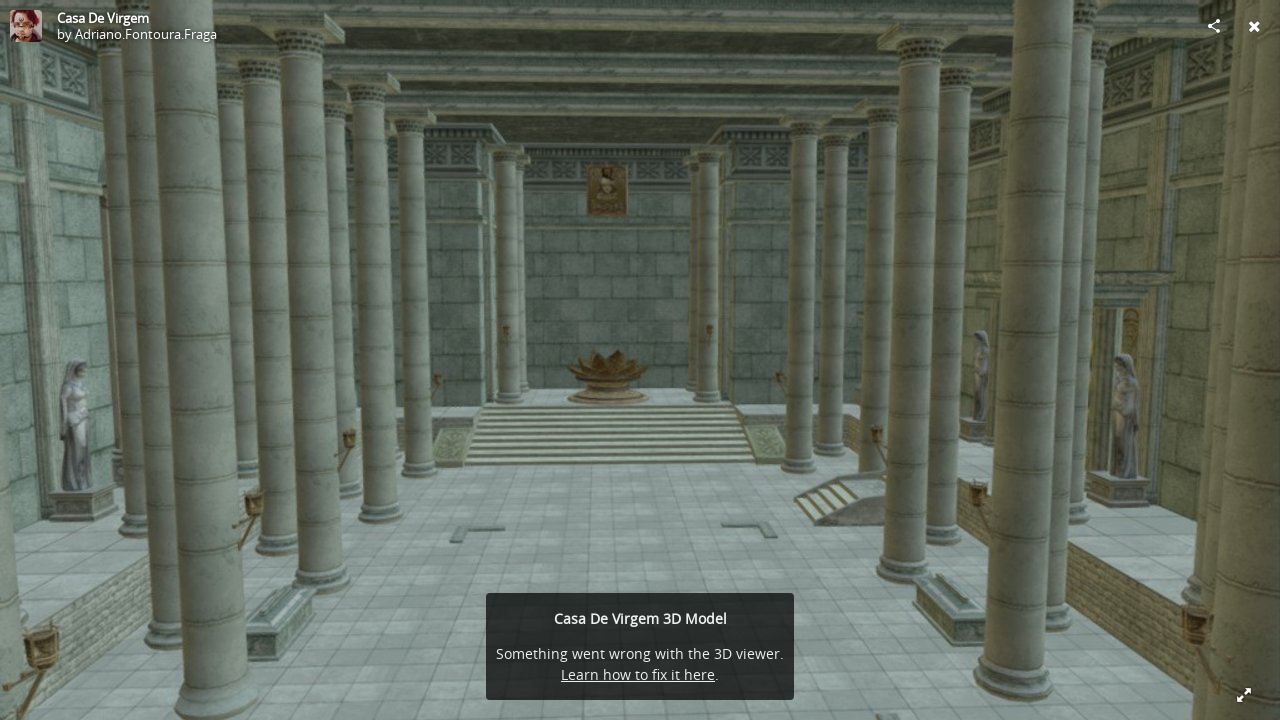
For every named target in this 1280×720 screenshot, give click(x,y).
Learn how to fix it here (638, 674)
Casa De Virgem (103, 18)
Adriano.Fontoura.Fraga (146, 34)
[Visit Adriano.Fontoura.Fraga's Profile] (26, 26)
